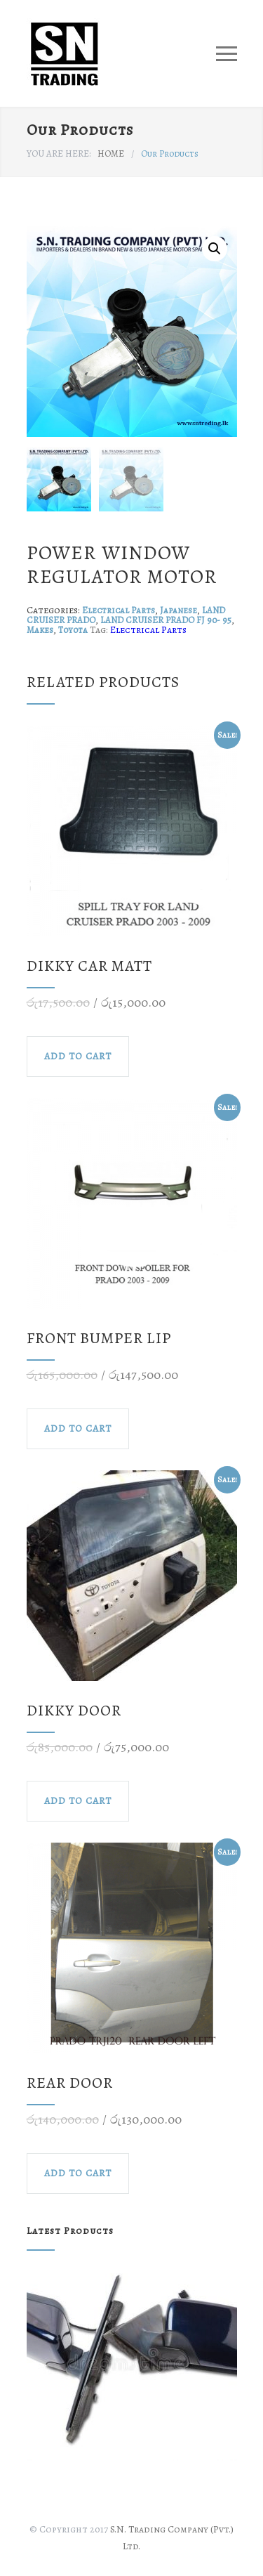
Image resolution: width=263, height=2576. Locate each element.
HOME (110, 153)
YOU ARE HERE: (58, 153)
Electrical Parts (118, 610)
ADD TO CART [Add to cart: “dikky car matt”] (78, 1056)
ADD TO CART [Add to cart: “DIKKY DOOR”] (78, 1800)
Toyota (73, 630)
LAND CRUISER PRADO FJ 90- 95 (165, 620)
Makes (40, 630)
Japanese (178, 610)
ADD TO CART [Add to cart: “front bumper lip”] (78, 1428)
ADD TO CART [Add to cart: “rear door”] (78, 2173)
